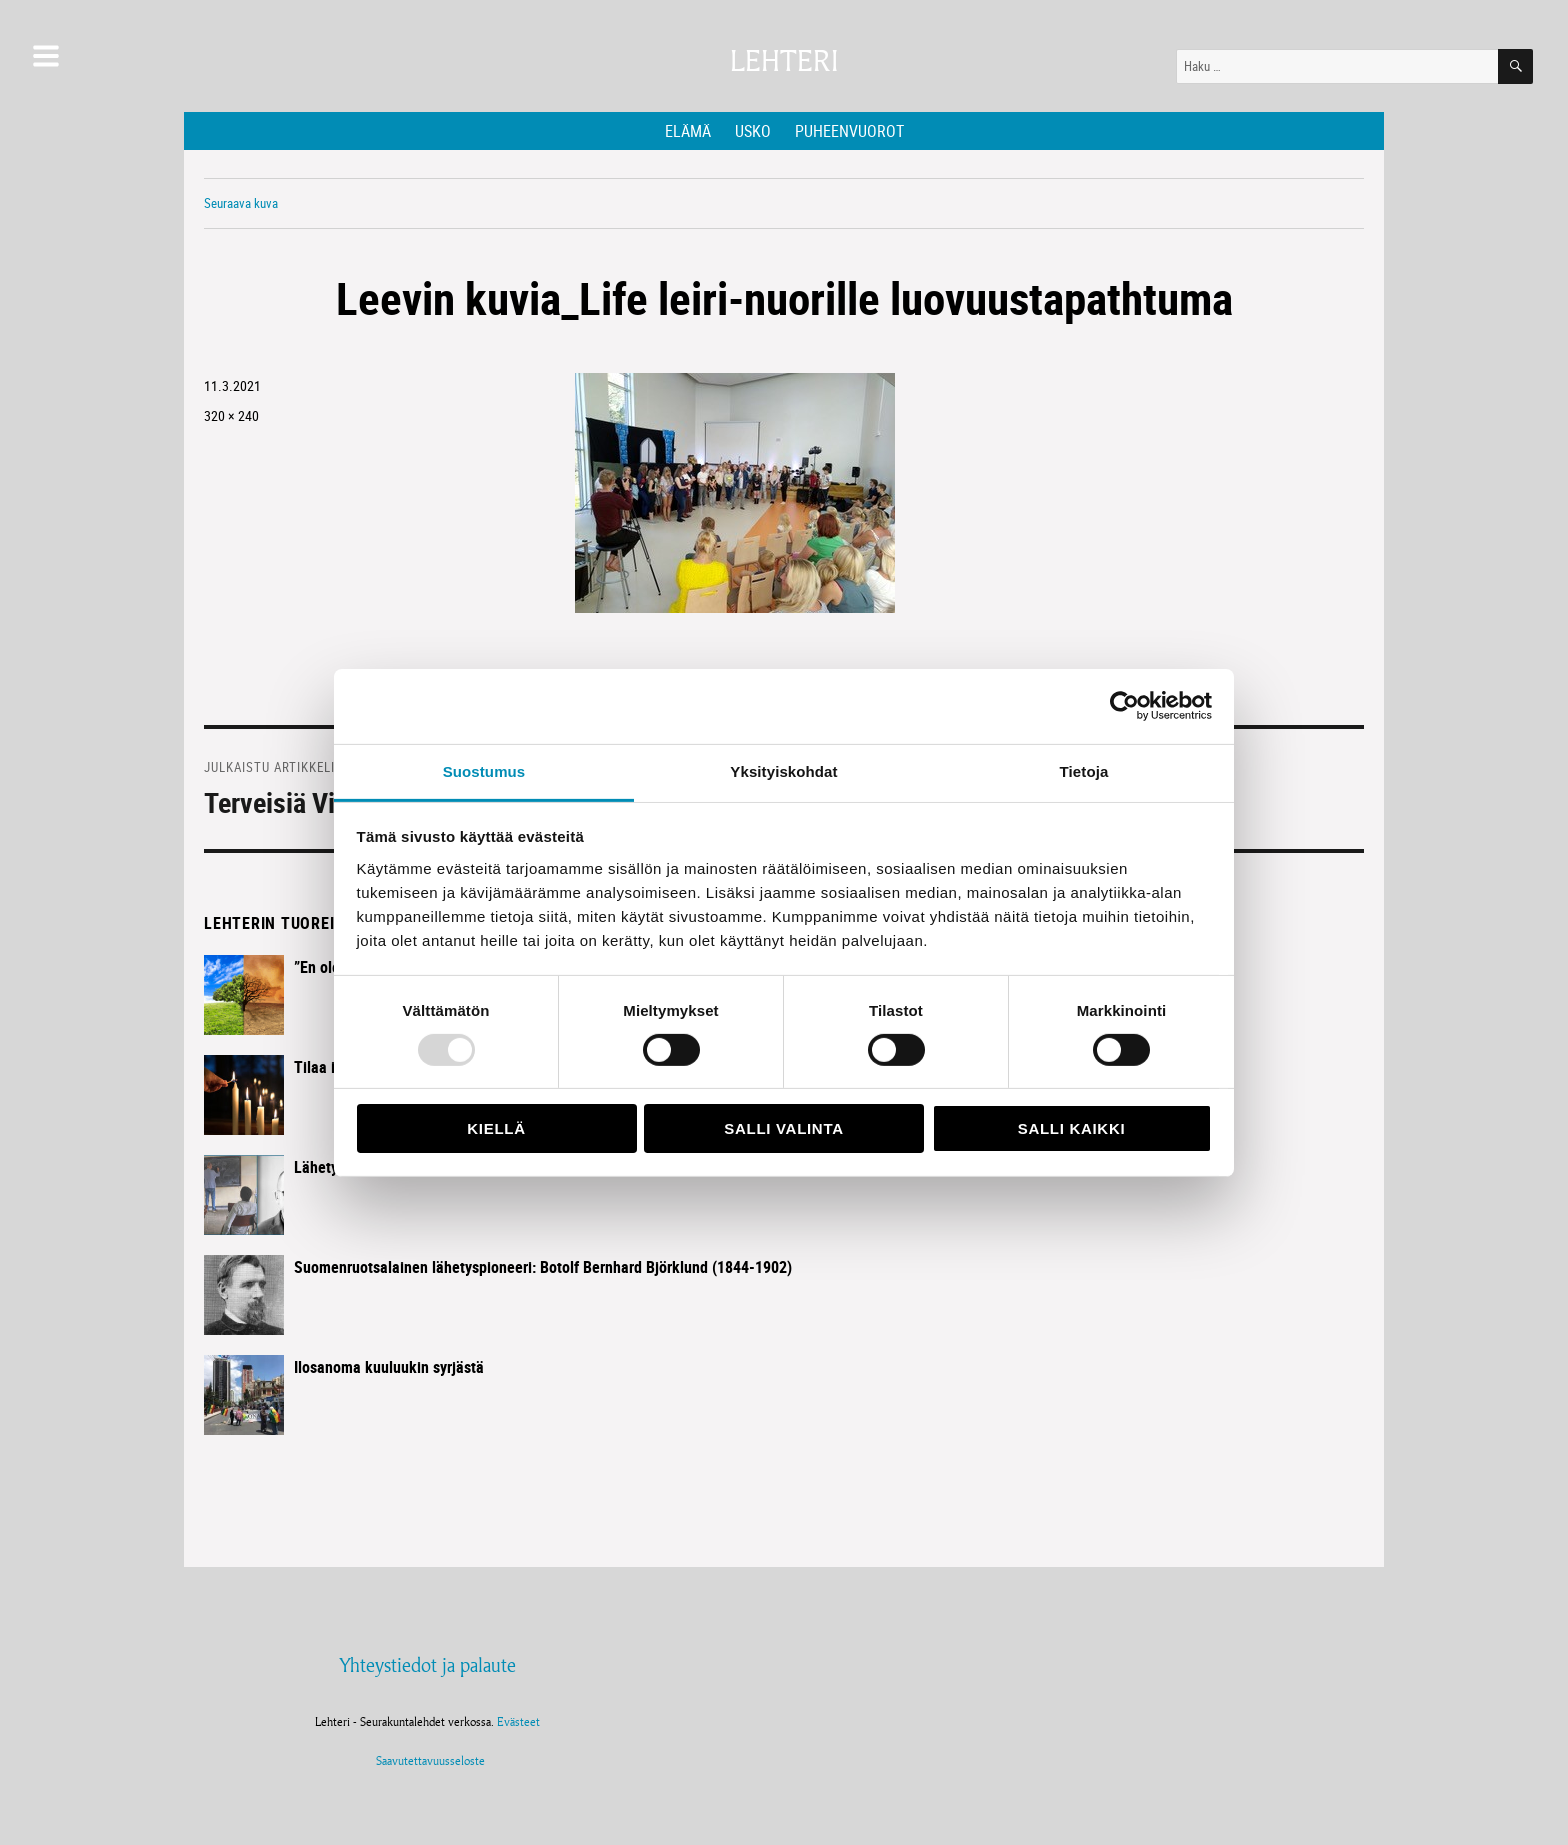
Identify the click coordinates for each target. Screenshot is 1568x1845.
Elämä (688, 131)
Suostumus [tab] (484, 770)
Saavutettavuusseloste (427, 1760)
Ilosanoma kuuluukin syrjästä (389, 1367)
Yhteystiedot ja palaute (427, 1665)
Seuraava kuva (241, 203)
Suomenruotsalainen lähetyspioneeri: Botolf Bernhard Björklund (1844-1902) (543, 1267)
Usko (753, 131)
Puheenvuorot (849, 131)
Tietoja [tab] (1084, 770)
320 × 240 (231, 415)
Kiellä (496, 1128)
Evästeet (518, 1721)
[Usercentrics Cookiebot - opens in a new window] (1124, 706)
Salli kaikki (1072, 1128)
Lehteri (784, 61)
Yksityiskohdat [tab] (783, 770)
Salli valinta (783, 1128)
